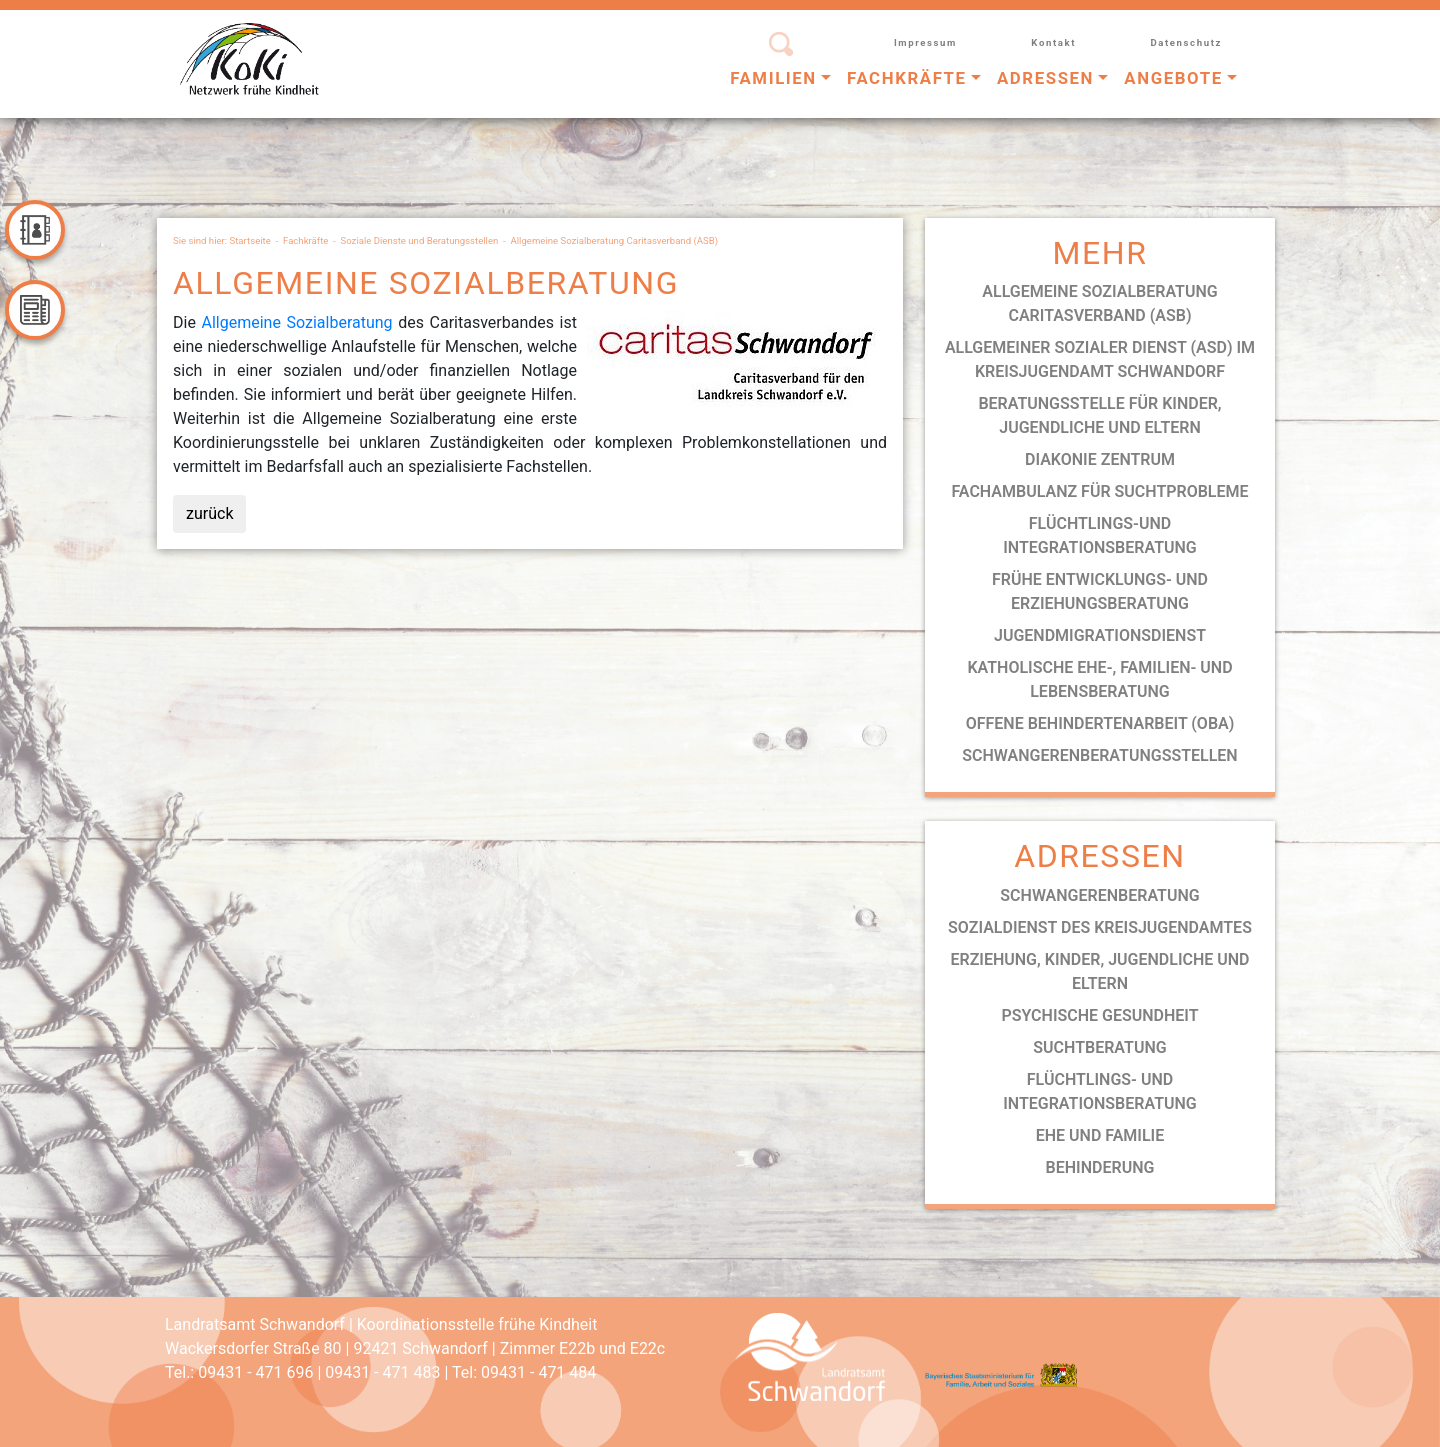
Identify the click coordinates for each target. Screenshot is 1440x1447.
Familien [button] (773, 78)
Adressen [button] (1045, 78)
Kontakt (1053, 42)
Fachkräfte (305, 240)
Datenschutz (1186, 42)
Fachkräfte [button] (907, 78)
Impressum (925, 42)
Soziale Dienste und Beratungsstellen (420, 240)
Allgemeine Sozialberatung (296, 322)
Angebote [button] (1173, 78)
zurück (209, 513)
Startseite (250, 240)
